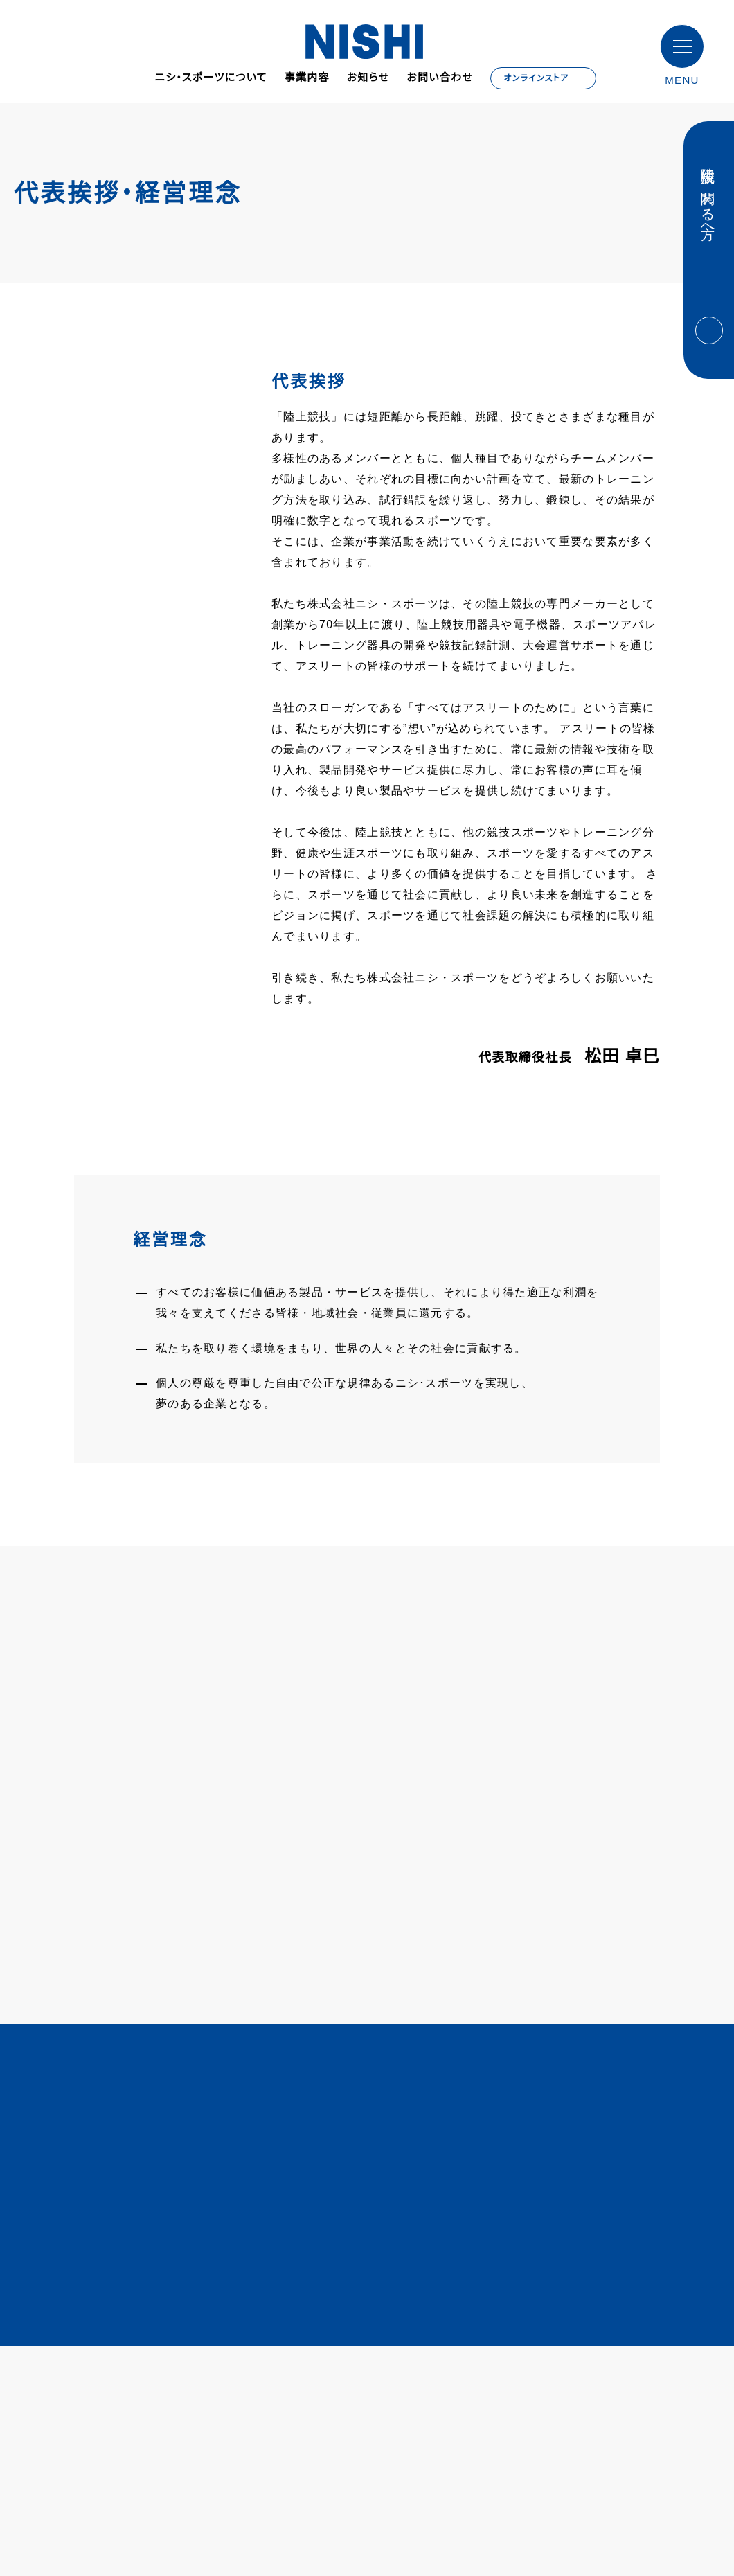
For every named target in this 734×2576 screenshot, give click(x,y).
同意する (668, 2544)
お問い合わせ (440, 78)
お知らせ (367, 78)
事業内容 (306, 78)
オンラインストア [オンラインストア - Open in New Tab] (537, 78)
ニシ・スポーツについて (210, 78)
